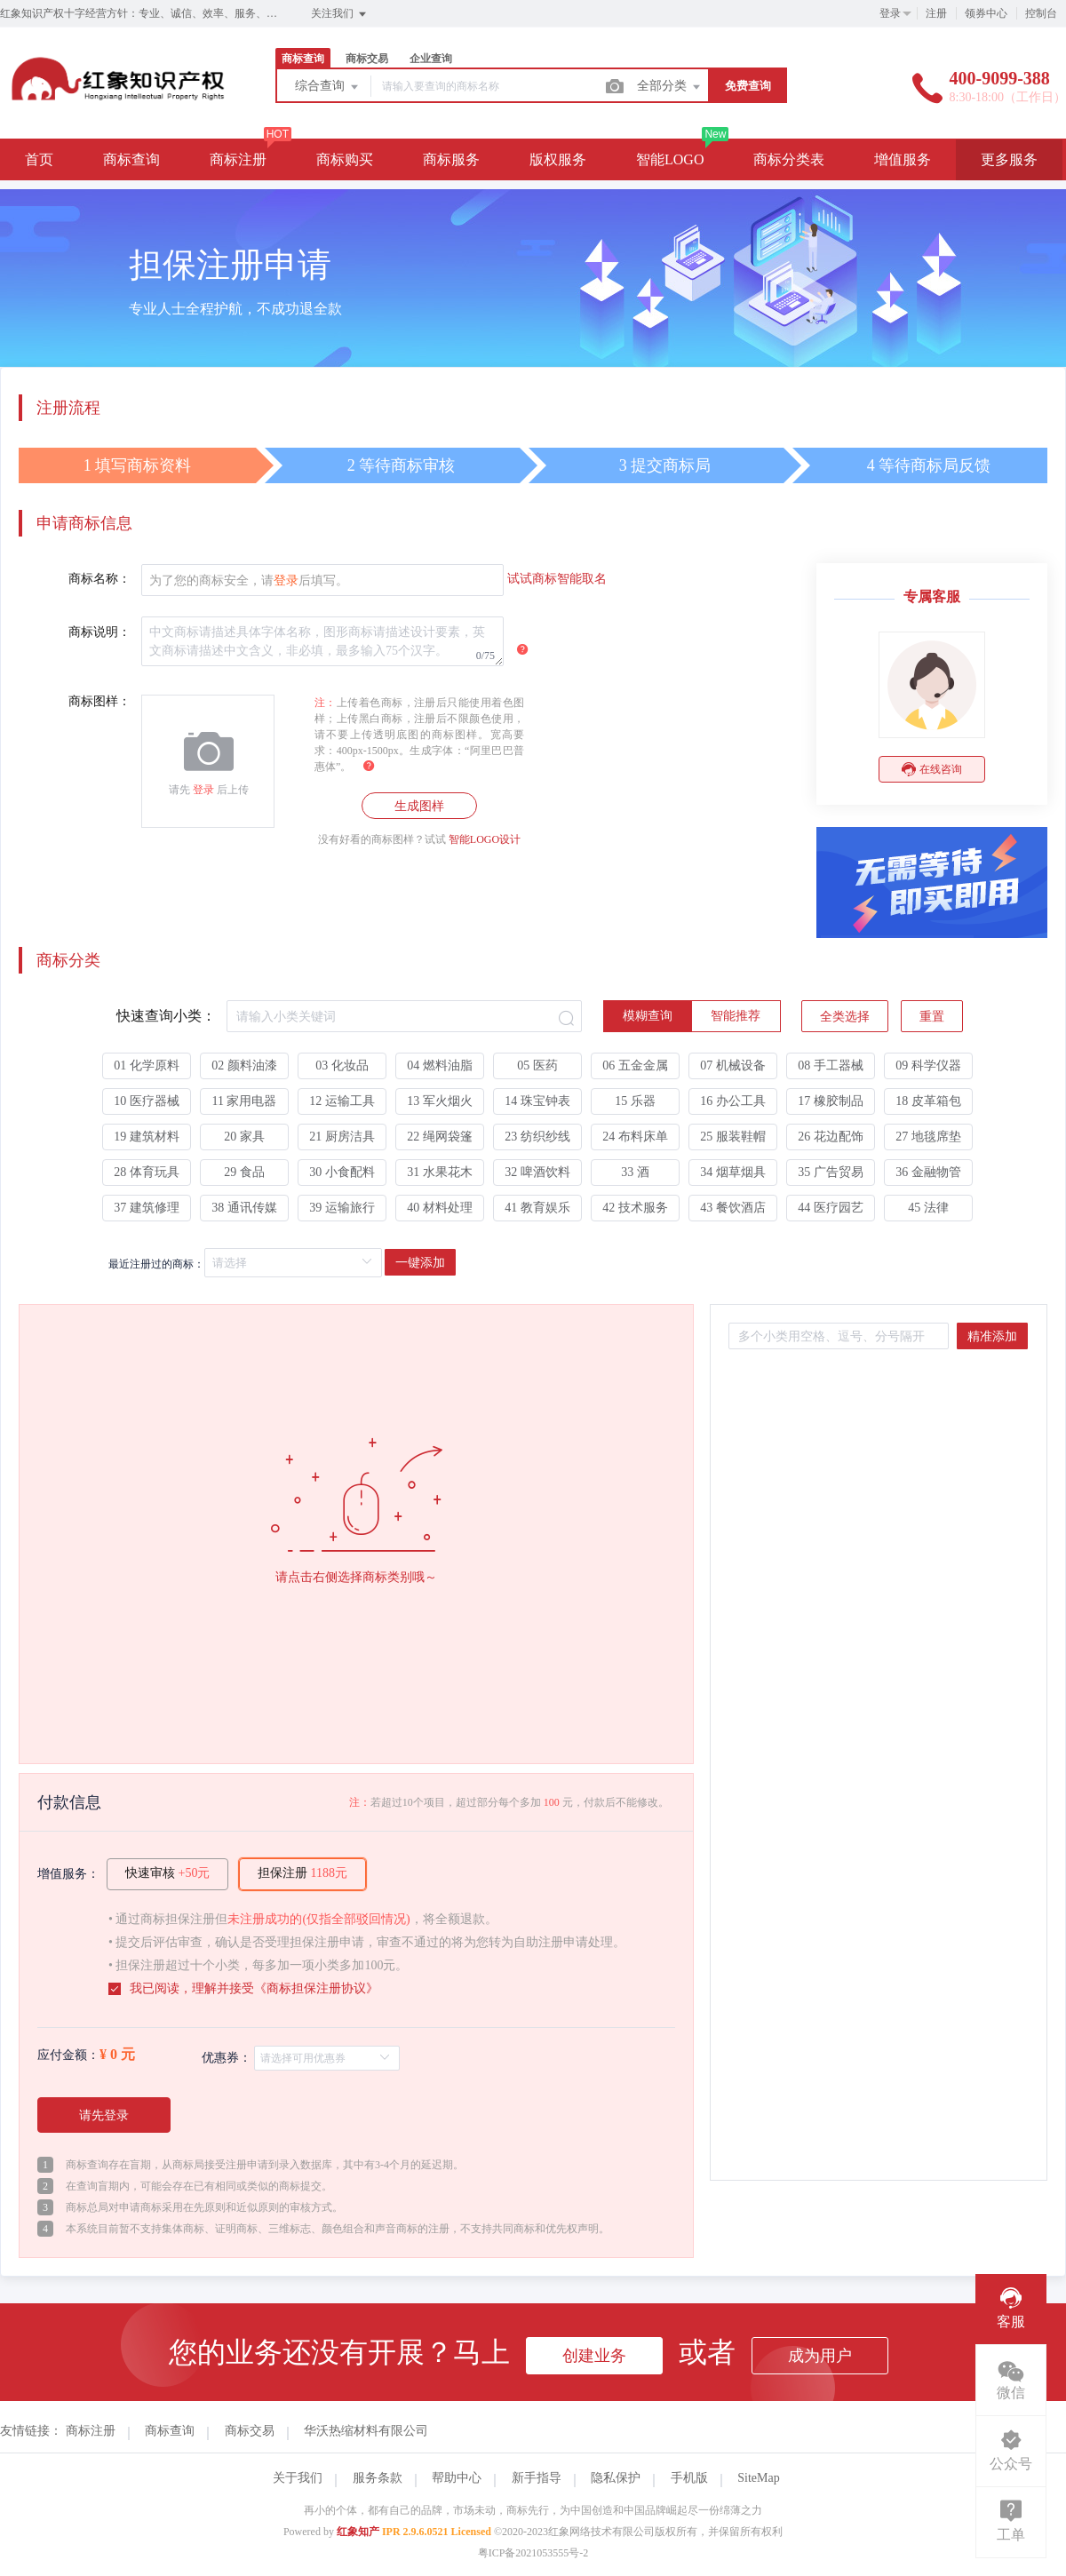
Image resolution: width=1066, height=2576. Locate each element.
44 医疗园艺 (830, 1207)
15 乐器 (635, 1101)
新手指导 (536, 2478)
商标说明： (99, 632)
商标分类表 (788, 159)
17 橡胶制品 (830, 1101)
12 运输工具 (342, 1101)
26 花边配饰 (830, 1136)
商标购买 (344, 159)
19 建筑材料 (146, 1136)
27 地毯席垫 (928, 1136)
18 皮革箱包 (928, 1101)
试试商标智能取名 (557, 578)
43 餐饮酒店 (733, 1207)
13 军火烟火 (440, 1101)
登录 (890, 13)
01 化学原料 (146, 1065)
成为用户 (820, 2356)
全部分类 (670, 87)
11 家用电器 (244, 1101)
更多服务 (1009, 159)
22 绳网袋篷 (440, 1136)
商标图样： (99, 701)
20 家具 (244, 1136)
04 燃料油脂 (440, 1065)
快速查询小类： (166, 1015)
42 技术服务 (635, 1207)
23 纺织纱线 (537, 1136)
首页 (39, 159)
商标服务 (451, 159)
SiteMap (758, 2478)
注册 (936, 13)
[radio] (647, 1016)
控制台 (1041, 13)
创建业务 (594, 2356)
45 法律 (928, 1207)
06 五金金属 (635, 1065)
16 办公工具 (733, 1101)
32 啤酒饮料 (537, 1172)
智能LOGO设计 (485, 839)
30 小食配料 (342, 1172)
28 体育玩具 (146, 1172)
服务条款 (377, 2478)
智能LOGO (670, 159)
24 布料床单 (635, 1136)
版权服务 (557, 159)
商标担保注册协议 (316, 1988)
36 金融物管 (928, 1172)
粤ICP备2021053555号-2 (533, 2553)
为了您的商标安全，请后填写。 (248, 580)
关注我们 (340, 14)
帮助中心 (456, 2478)
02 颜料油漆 (244, 1065)
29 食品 (244, 1172)
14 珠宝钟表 (537, 1101)
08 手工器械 (830, 1065)
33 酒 (635, 1172)
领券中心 (986, 13)
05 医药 (537, 1065)
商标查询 (303, 58)
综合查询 (328, 87)
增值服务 (902, 159)
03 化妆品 (342, 1065)
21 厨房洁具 (342, 1136)
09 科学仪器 (928, 1065)
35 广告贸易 (830, 1172)
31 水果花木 (440, 1172)
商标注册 (238, 159)
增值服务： (68, 1873)
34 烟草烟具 (733, 1172)
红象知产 (358, 2531)
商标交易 (367, 58)
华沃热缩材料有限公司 (366, 2430)
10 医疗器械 (146, 1101)
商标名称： (99, 578)
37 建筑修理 (146, 1207)
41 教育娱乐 (537, 1207)
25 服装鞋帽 (733, 1136)
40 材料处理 (440, 1207)
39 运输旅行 (342, 1207)
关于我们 (297, 2478)
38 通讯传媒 (244, 1207)
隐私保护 (615, 2478)
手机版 (689, 2478)
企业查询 (431, 58)
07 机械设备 (733, 1065)
